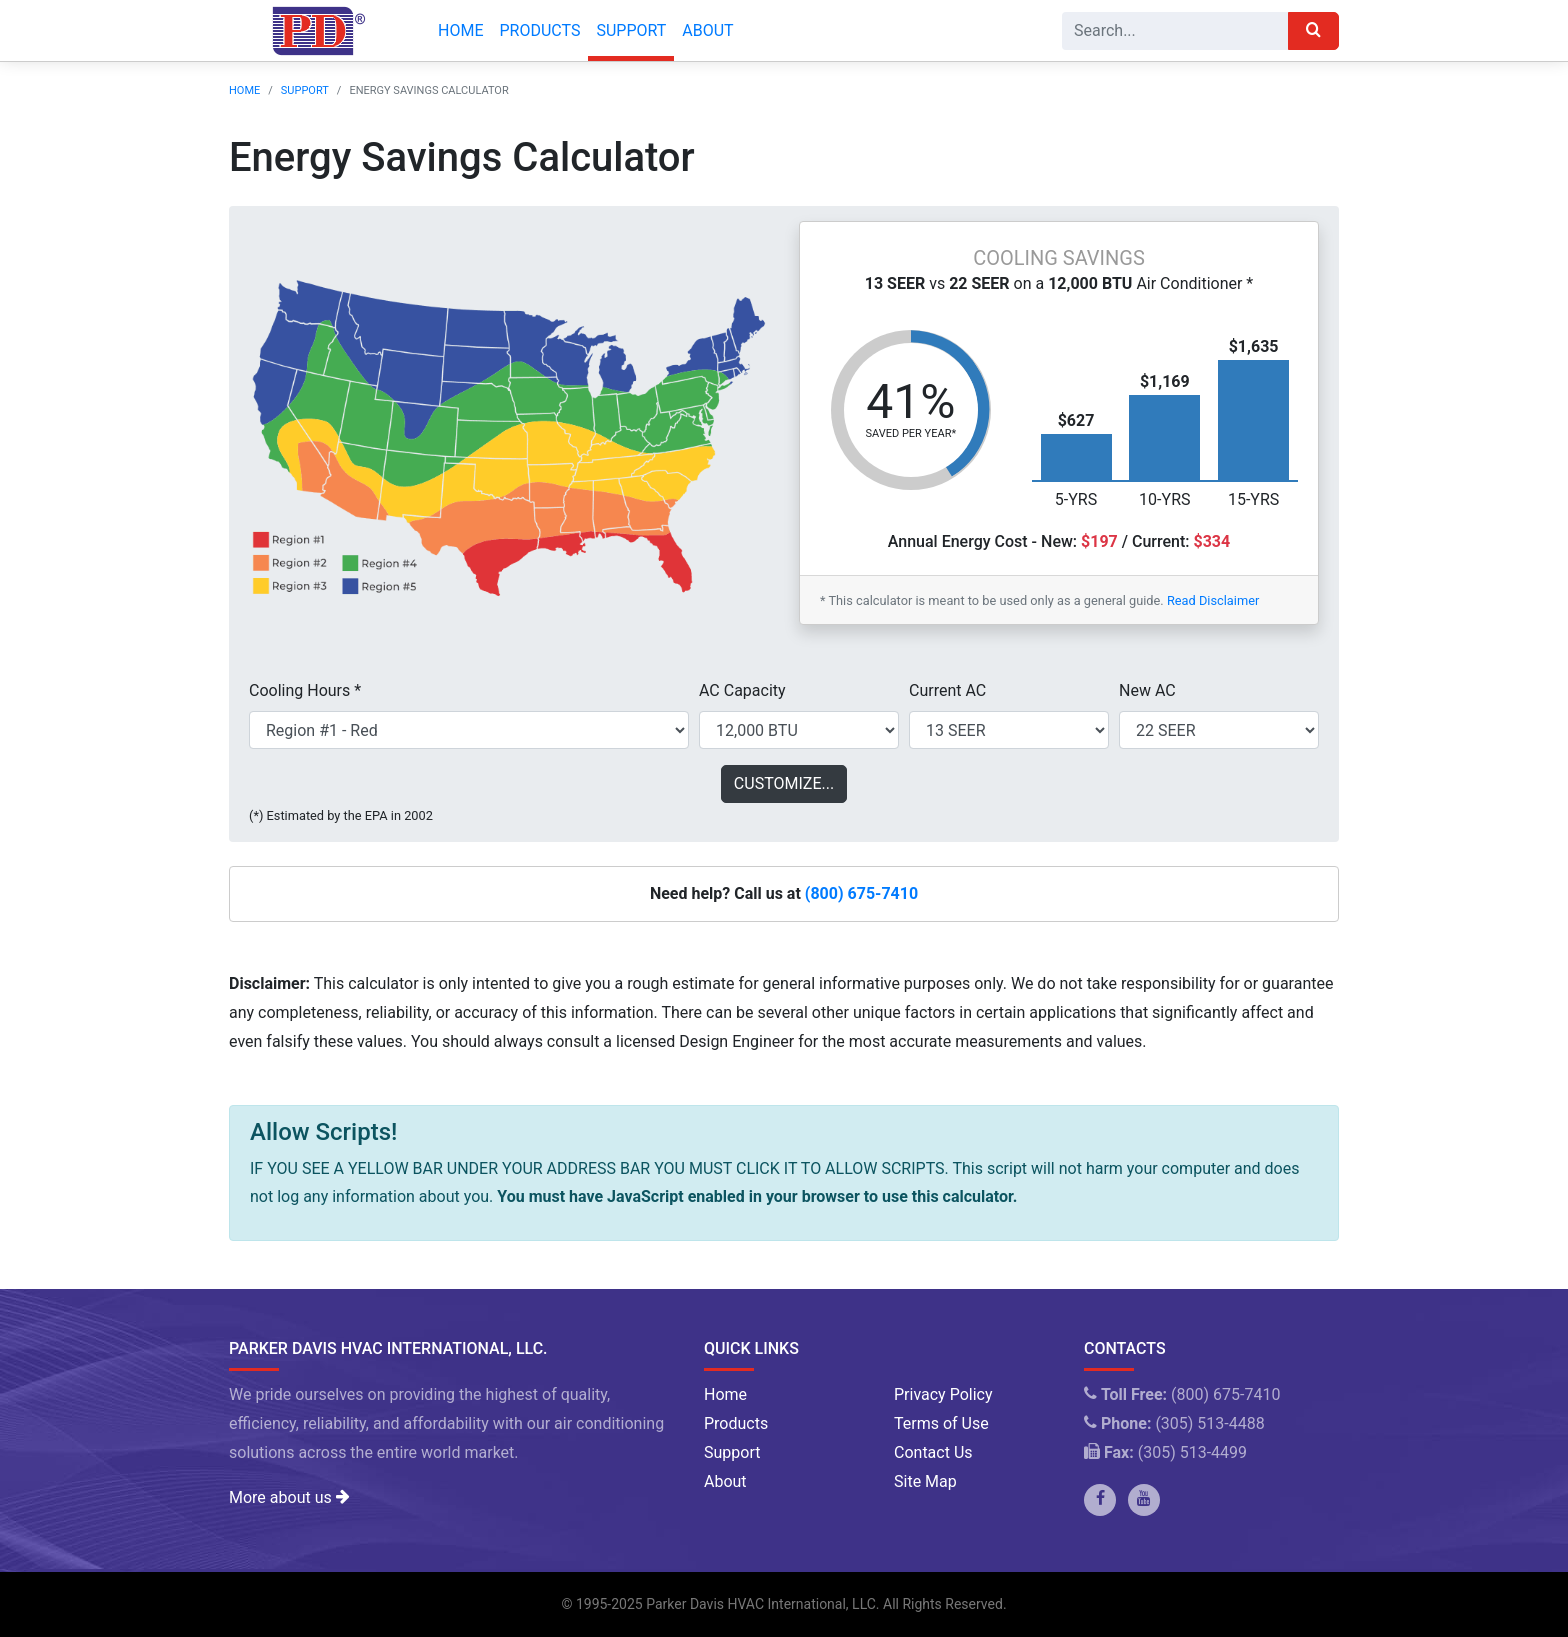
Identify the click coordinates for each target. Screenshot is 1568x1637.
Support (631, 30)
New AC (1147, 690)
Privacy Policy (943, 1394)
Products (539, 30)
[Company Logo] (313, 31)
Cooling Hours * (305, 690)
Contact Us (933, 1452)
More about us (289, 1497)
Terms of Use (941, 1423)
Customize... (784, 783)
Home (460, 30)
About (707, 30)
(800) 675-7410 (861, 893)
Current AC (947, 690)
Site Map (925, 1481)
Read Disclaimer (1213, 600)
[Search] (1175, 31)
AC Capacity (742, 690)
